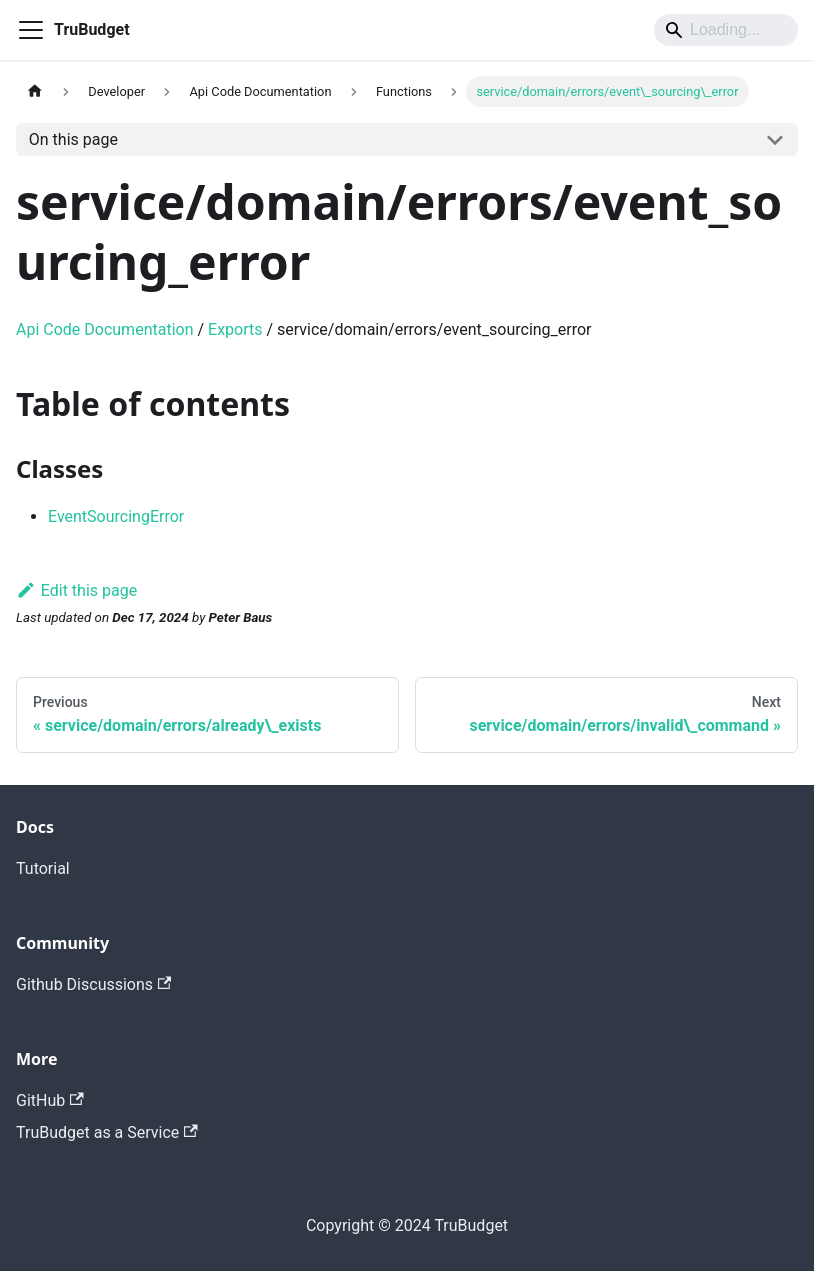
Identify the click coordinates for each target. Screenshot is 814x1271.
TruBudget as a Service (107, 1132)
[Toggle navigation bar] (31, 30)
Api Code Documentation (105, 329)
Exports (235, 329)
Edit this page (76, 590)
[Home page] (35, 91)
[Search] (726, 30)
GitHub (50, 1100)
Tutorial (43, 868)
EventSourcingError (116, 516)
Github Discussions (93, 984)
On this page (73, 139)
